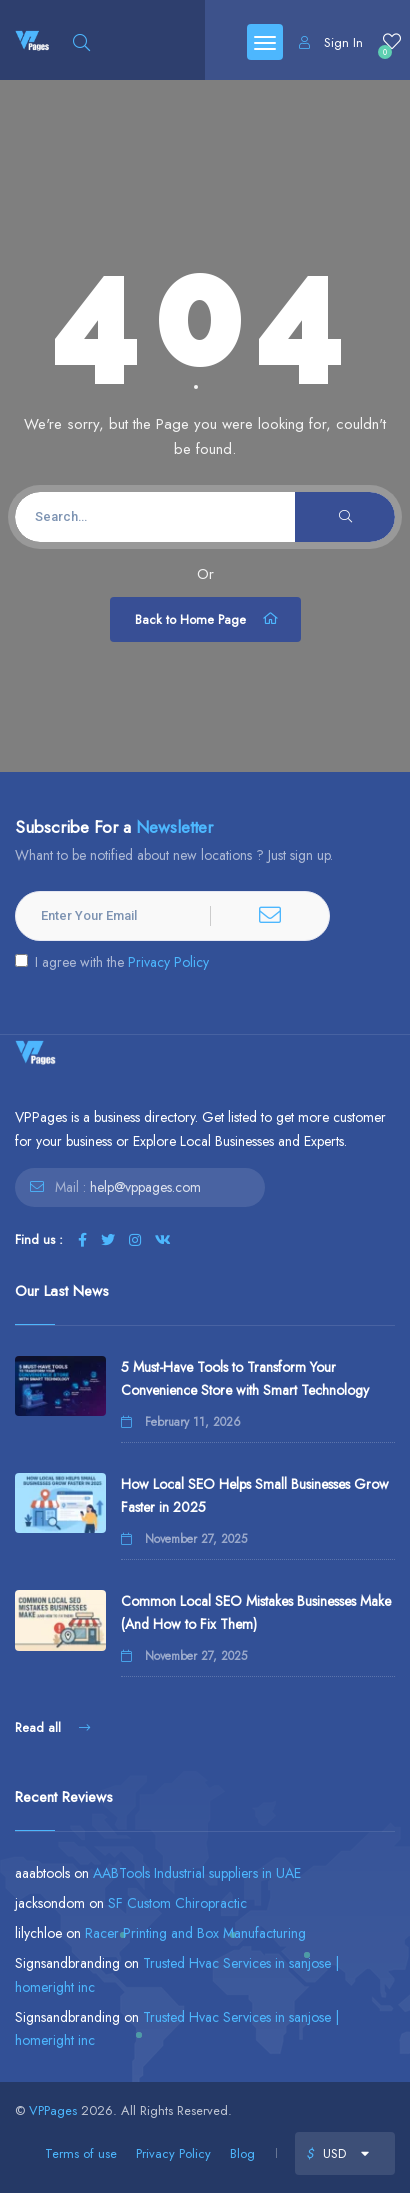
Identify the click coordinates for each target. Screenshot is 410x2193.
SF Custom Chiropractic (177, 1903)
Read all (52, 1727)
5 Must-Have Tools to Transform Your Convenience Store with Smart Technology (245, 1378)
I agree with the (112, 962)
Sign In (331, 42)
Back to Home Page (208, 619)
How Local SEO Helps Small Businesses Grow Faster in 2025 (255, 1495)
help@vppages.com (145, 1187)
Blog (242, 2153)
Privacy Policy (168, 962)
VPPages (53, 2110)
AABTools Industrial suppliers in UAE (197, 1873)
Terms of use (81, 2153)
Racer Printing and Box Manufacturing (195, 1933)
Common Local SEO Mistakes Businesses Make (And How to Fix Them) (256, 1612)
